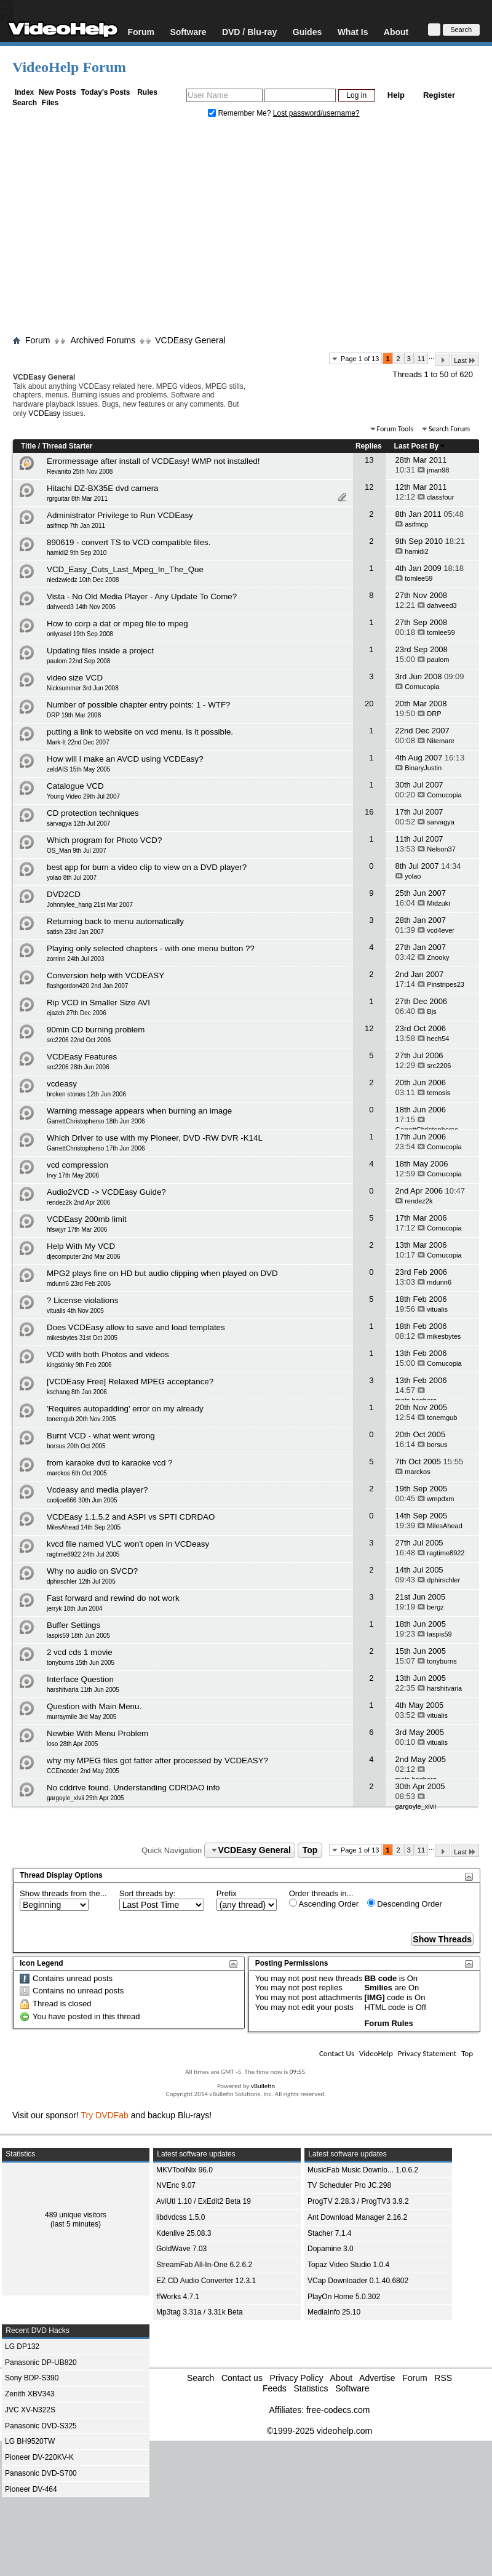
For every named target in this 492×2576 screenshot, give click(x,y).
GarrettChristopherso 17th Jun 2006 (96, 1148)
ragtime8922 (445, 1553)
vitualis (437, 1309)
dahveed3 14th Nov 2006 (81, 607)
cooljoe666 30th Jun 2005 (82, 1500)
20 (369, 703)
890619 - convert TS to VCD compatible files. (128, 542)
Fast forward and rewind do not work (113, 1598)
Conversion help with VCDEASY (105, 975)
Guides (307, 32)
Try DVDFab (105, 2115)
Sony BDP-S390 (31, 2378)
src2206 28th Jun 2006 (78, 1067)
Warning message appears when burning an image (139, 1110)
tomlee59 (418, 578)
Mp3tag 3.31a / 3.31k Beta (199, 2312)
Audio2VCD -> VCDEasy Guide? (106, 1192)
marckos (417, 1471)
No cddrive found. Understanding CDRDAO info (133, 1787)
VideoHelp (376, 2053)
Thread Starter (67, 446)
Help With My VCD (81, 1246)
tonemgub (442, 1417)
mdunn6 (439, 1282)
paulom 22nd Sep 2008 (78, 661)
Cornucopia (422, 686)
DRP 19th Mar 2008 (74, 715)
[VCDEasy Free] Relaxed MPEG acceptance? (130, 1381)
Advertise (377, 2378)
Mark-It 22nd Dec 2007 (78, 742)
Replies (368, 446)
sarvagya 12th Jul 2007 (78, 823)
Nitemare (440, 740)
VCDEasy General (190, 340)
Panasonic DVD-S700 (41, 2473)
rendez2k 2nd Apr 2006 (78, 1202)
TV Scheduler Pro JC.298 (349, 2185)
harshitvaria (444, 1688)
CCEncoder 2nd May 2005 (83, 1771)
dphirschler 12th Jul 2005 (81, 1581)
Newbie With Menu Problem (97, 1733)
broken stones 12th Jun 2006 (86, 1094)
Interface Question (80, 1679)
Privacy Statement (427, 2053)
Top (310, 1850)
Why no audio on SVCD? (92, 1571)
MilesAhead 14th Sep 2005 (84, 1527)
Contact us (242, 2378)
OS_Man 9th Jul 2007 (76, 850)
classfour (440, 497)
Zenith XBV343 (30, 2394)
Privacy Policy (296, 2378)
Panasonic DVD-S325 (41, 2426)
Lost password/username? (316, 113)
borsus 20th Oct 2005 (76, 1446)
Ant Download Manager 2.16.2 (357, 2217)
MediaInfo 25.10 (334, 2312)
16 (369, 811)
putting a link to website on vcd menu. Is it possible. (140, 731)
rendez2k (418, 1201)
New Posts (57, 92)
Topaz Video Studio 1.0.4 (348, 2264)
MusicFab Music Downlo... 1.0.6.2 (363, 2170)
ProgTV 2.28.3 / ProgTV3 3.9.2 (358, 2201)
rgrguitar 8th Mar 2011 (77, 498)
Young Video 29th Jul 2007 (83, 796)
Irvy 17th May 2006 (73, 1175)
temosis (438, 1092)
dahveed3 (441, 605)
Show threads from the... (63, 1893)
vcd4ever (440, 930)
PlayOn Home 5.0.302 (344, 2296)
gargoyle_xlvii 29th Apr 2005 (85, 1798)
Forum (140, 32)
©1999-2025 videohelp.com (319, 2431)
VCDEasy (44, 413)
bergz (435, 1607)
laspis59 (439, 1634)
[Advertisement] (246, 229)
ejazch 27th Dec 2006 (76, 1013)
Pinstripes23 (445, 984)
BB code (380, 1978)
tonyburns (441, 1661)
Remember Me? (240, 113)
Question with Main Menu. (94, 1706)
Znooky (438, 957)
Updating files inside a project (100, 650)
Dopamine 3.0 (331, 2248)
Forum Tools (395, 429)
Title (28, 446)
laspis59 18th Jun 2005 (78, 1635)
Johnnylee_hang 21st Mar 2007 (90, 904)
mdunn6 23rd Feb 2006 (79, 1283)
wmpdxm (440, 1498)
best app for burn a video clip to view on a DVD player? (147, 867)
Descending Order (404, 1903)
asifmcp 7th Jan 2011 (76, 525)
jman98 (438, 470)
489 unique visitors (75, 2215)
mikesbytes (444, 1336)
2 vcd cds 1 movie (80, 1652)
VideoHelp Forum (69, 67)
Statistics (310, 2388)
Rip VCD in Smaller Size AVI (98, 1002)
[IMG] (374, 1997)
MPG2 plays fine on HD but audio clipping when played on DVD (162, 1273)
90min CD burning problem (96, 1029)
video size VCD (75, 677)
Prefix (226, 1893)
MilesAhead (444, 1525)
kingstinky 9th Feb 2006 (79, 1365)
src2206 (439, 1065)
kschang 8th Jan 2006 (77, 1392)
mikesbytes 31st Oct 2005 (82, 1337)
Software (188, 32)
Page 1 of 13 (360, 358)
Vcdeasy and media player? (97, 1489)
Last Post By (420, 446)
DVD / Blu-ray (249, 32)
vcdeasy (62, 1083)
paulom (438, 659)
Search (24, 102)
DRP (434, 713)
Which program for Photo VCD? (104, 840)
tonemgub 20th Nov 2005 (81, 1419)
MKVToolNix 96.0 (184, 2170)
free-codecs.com (338, 2410)
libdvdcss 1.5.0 (180, 2217)
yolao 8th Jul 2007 (72, 877)
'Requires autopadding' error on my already (125, 1408)
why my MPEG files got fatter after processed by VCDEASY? (157, 1760)
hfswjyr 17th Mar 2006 (77, 1229)
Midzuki (438, 903)
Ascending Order (324, 1903)
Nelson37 (441, 849)
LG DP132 (22, 2346)
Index (24, 92)
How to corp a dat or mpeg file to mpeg (117, 623)
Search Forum (449, 429)
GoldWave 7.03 (181, 2248)
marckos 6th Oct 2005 (77, 1473)
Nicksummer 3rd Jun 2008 (83, 688)
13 (369, 460)
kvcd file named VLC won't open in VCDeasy (128, 1544)
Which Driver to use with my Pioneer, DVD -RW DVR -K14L (155, 1137)
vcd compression (77, 1165)
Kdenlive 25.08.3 (183, 2233)
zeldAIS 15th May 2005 (78, 769)
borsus (437, 1444)
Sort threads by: (147, 1893)
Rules (147, 92)
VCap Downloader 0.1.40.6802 (358, 2280)
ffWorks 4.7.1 (177, 2296)
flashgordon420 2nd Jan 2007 (87, 986)
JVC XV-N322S (30, 2410)
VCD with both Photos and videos (108, 1354)
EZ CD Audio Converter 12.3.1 (206, 2280)
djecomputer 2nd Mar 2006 (84, 1256)
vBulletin (263, 2086)
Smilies (378, 1987)
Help (396, 95)
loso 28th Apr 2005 (72, 1744)
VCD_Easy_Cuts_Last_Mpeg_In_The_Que (125, 569)
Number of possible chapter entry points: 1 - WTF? (139, 704)
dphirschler (443, 1580)
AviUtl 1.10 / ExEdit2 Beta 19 (203, 2201)
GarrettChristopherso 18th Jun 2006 (96, 1121)
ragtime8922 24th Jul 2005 (83, 1554)
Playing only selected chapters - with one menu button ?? (151, 948)
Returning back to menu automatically (115, 921)
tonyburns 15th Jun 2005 (80, 1662)
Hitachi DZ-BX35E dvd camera (102, 488)
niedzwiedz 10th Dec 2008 (83, 579)
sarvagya (440, 822)
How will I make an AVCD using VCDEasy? (125, 759)
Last (465, 360)
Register (439, 95)
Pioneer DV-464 (31, 2489)
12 (369, 487)
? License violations (82, 1300)
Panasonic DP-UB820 (41, 2362)
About (396, 32)
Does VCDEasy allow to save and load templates (136, 1327)
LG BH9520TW (30, 2441)
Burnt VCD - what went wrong (101, 1435)
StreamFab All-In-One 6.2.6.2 (204, 2264)
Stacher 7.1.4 (329, 2233)
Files (50, 102)
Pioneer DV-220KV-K (39, 2457)
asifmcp (416, 524)
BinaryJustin (423, 768)
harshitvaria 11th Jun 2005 (83, 1689)
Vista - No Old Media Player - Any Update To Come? (142, 596)
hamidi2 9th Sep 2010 (76, 552)
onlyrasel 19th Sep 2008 (80, 634)
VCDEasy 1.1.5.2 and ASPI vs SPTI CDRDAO (131, 1516)
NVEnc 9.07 (176, 2185)
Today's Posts (105, 92)
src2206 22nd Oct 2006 (79, 1040)
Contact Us (336, 2053)
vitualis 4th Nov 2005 (75, 1310)
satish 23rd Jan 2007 (75, 931)
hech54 (438, 1038)
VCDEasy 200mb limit (87, 1219)
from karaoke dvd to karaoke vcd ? (109, 1462)
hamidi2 (417, 551)
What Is (353, 32)
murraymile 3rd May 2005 (81, 1716)
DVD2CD (64, 894)
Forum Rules (388, 2023)
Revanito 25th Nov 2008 (80, 471)
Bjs (431, 1011)
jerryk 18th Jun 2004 (75, 1608)
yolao (413, 876)
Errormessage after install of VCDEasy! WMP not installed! (153, 461)
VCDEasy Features (82, 1056)
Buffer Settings (73, 1625)
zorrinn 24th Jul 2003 (75, 958)
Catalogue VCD (75, 786)
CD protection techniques (93, 813)
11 (421, 358)
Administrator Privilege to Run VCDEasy (120, 515)
